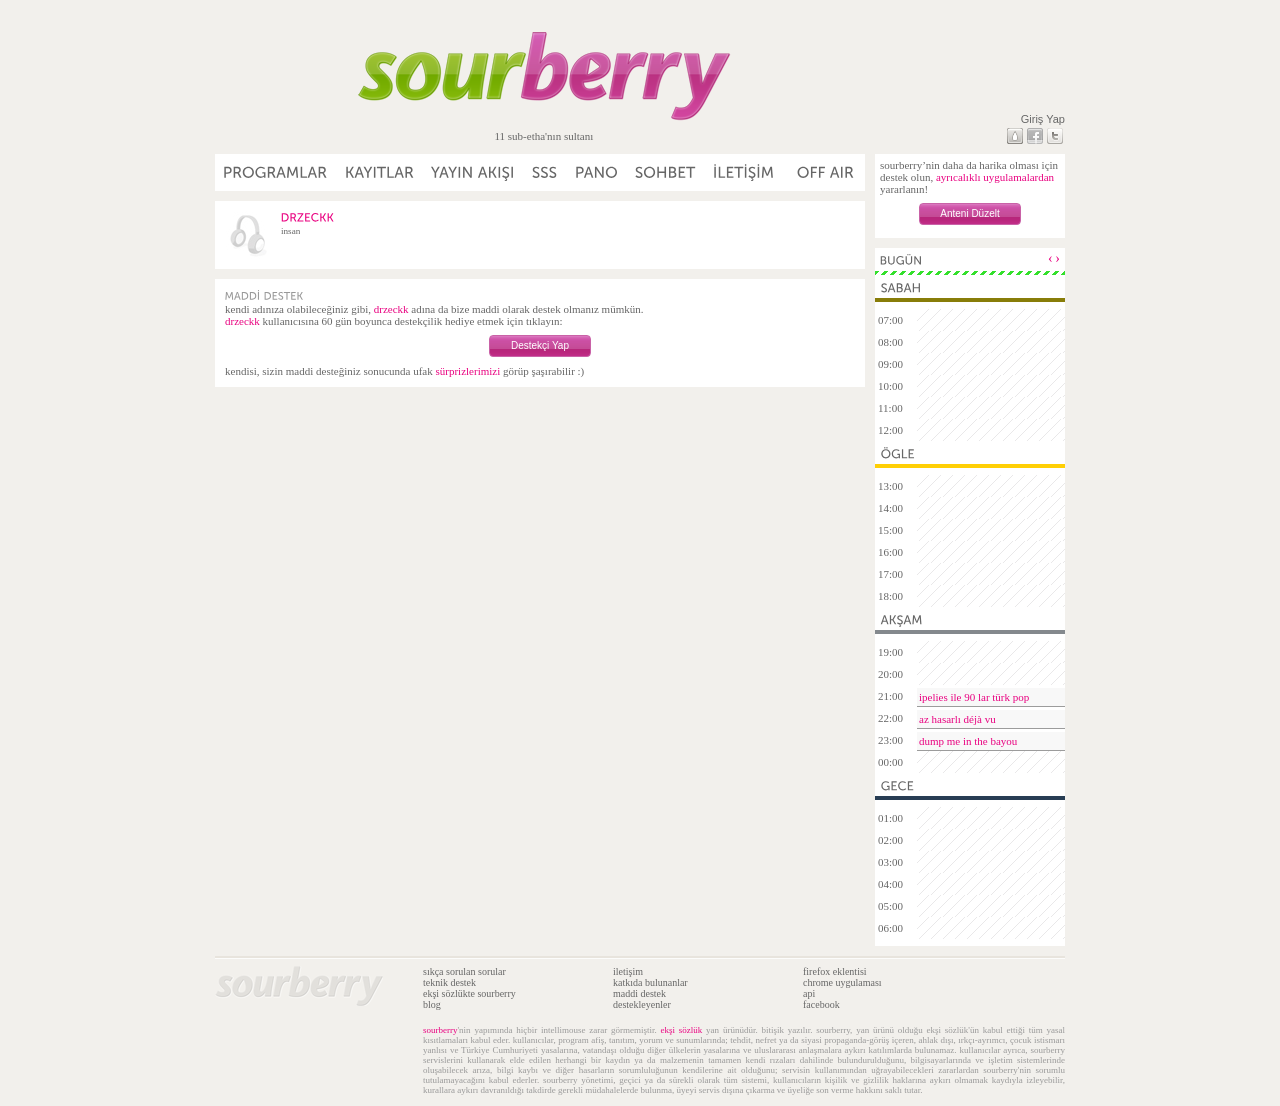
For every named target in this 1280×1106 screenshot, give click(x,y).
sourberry (440, 1030)
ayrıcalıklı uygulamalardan (995, 177)
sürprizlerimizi (467, 371)
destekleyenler (642, 1004)
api (809, 993)
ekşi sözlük (682, 1030)
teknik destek (449, 982)
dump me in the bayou (968, 741)
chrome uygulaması (842, 982)
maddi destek (639, 993)
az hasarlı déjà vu (957, 719)
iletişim (628, 971)
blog (432, 1004)
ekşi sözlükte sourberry (469, 993)
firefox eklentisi (835, 971)
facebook (821, 1004)
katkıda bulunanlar (650, 982)
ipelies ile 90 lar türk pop (974, 697)
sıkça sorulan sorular (464, 971)
